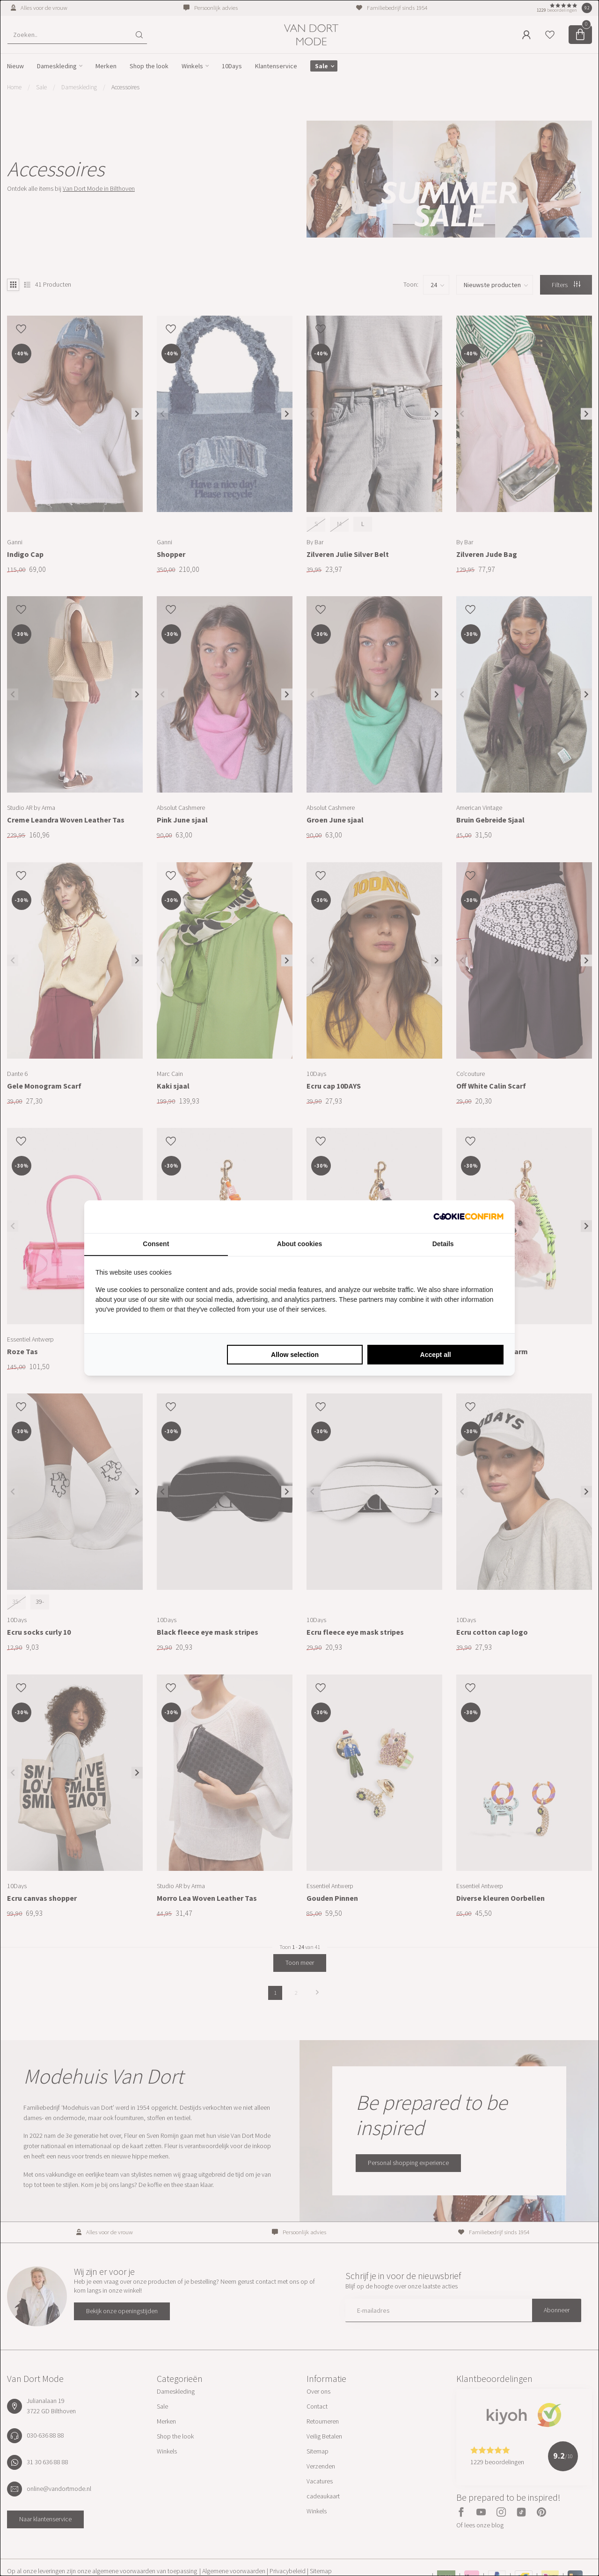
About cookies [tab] (299, 1244)
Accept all (435, 1354)
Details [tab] (443, 1244)
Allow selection (295, 1354)
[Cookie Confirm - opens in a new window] (468, 1217)
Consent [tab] (156, 1244)
